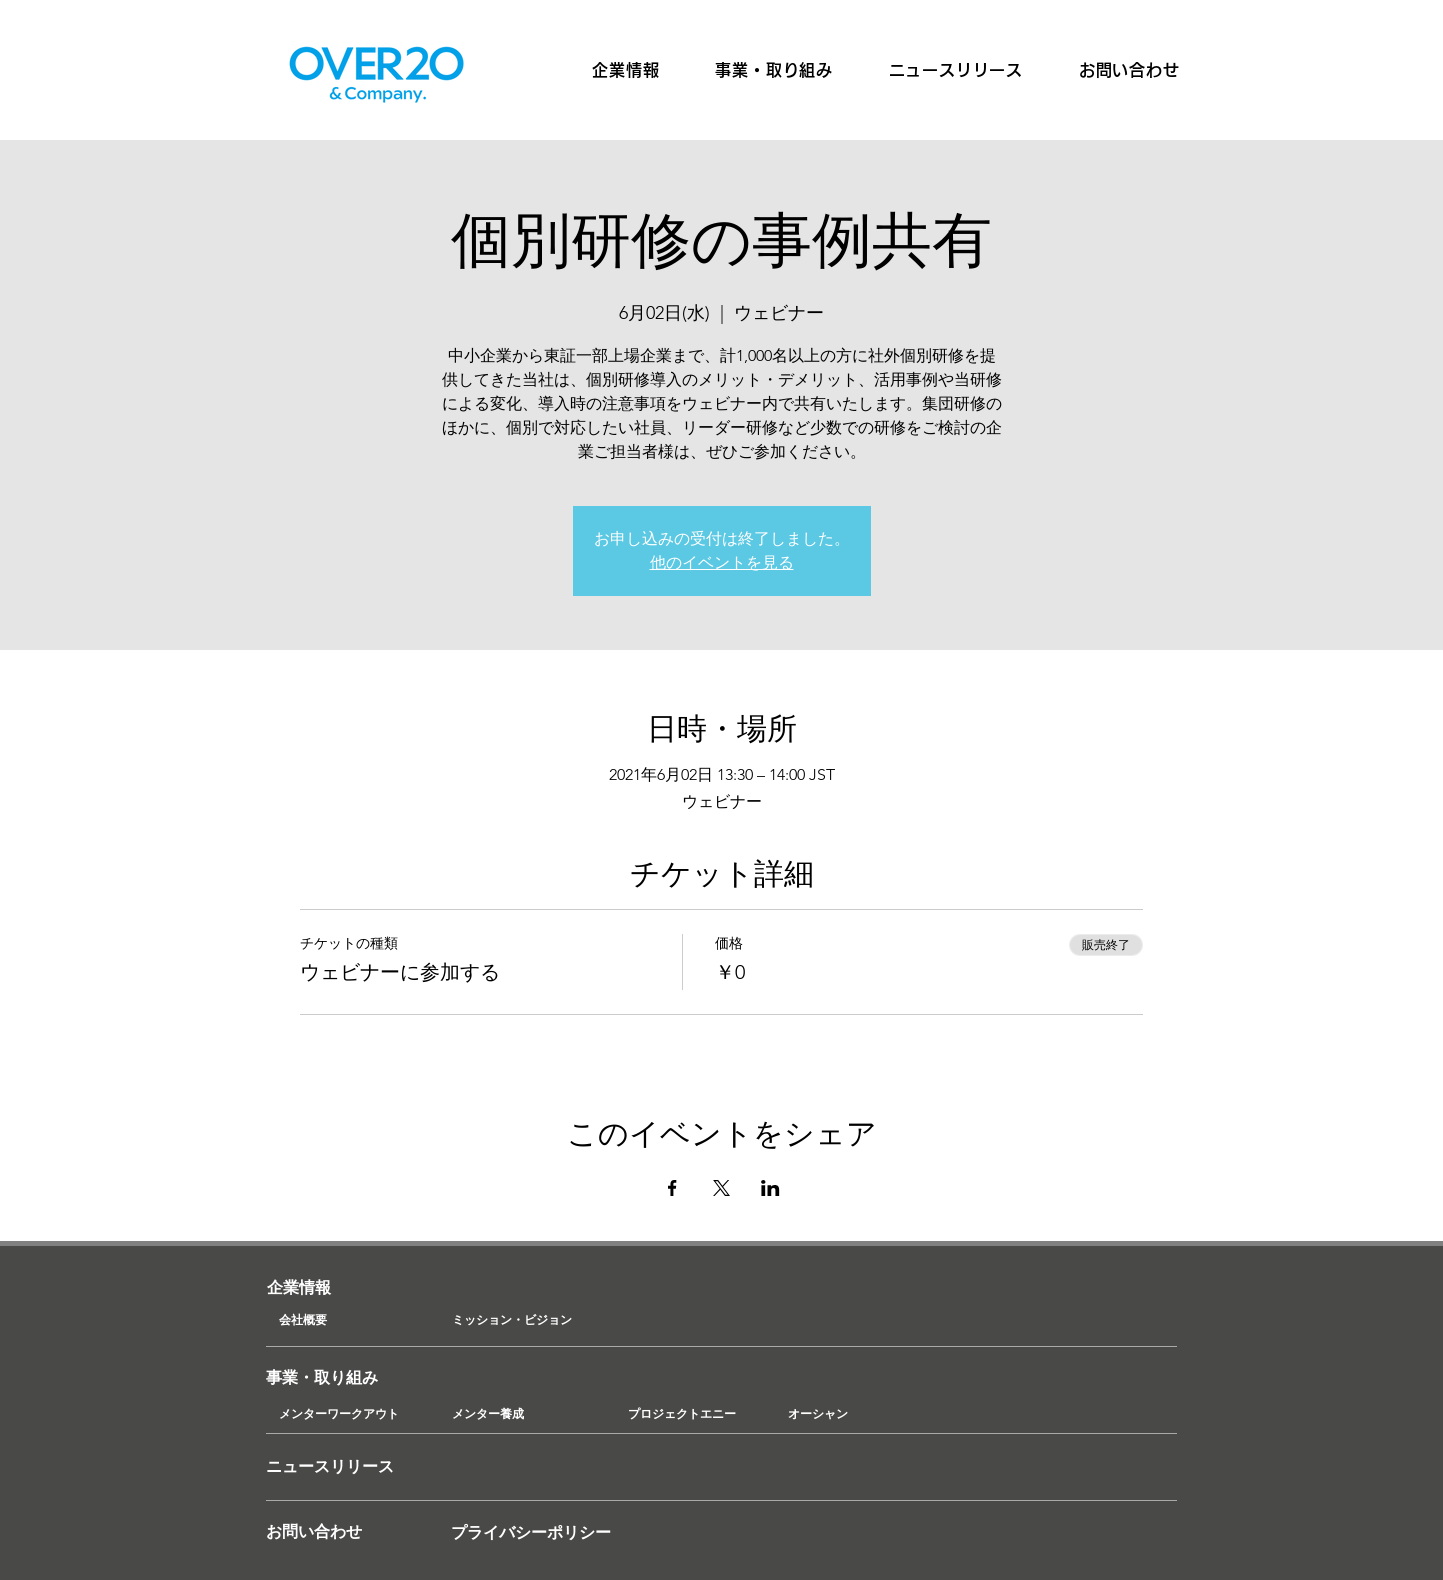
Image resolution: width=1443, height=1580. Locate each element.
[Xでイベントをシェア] (721, 1188)
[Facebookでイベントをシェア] (672, 1188)
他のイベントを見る (722, 562)
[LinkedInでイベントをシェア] (770, 1188)
